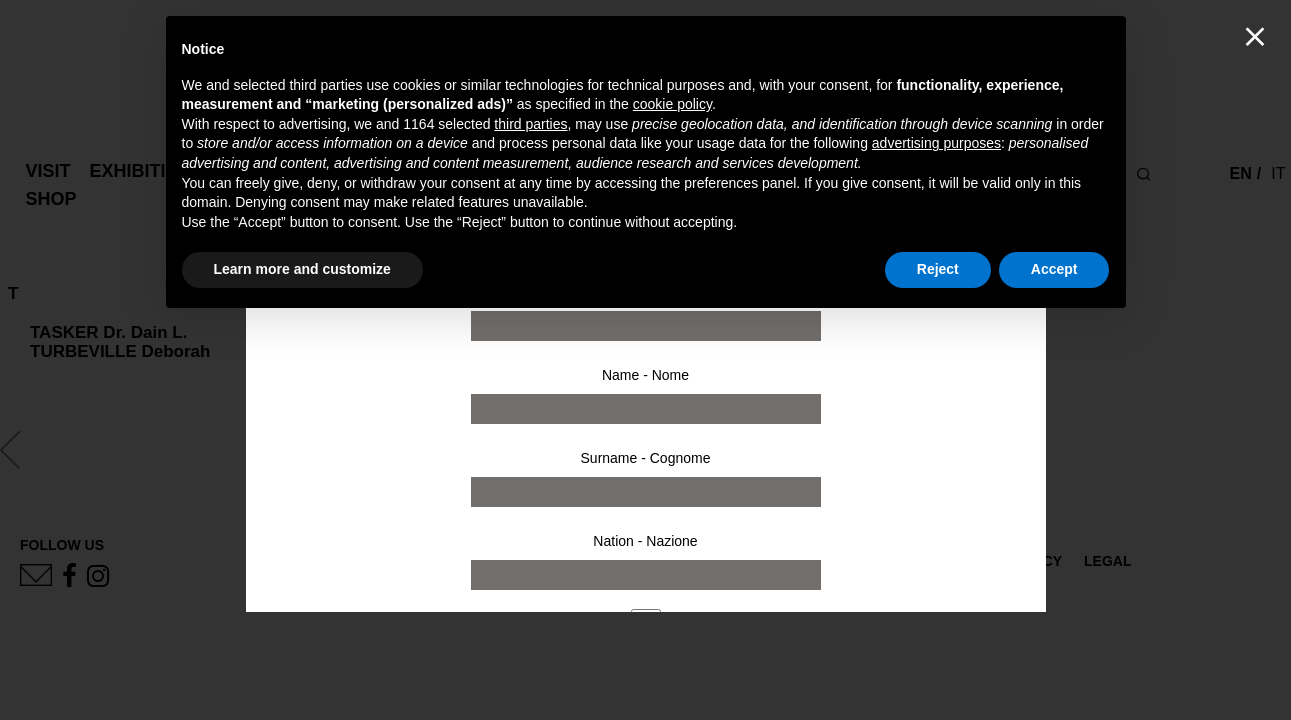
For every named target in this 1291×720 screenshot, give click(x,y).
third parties (530, 124)
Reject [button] (938, 269)
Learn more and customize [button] (302, 269)
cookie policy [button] (672, 104)
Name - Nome (645, 375)
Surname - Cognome (646, 458)
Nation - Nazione (645, 541)
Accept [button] (1054, 269)
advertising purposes (936, 143)
